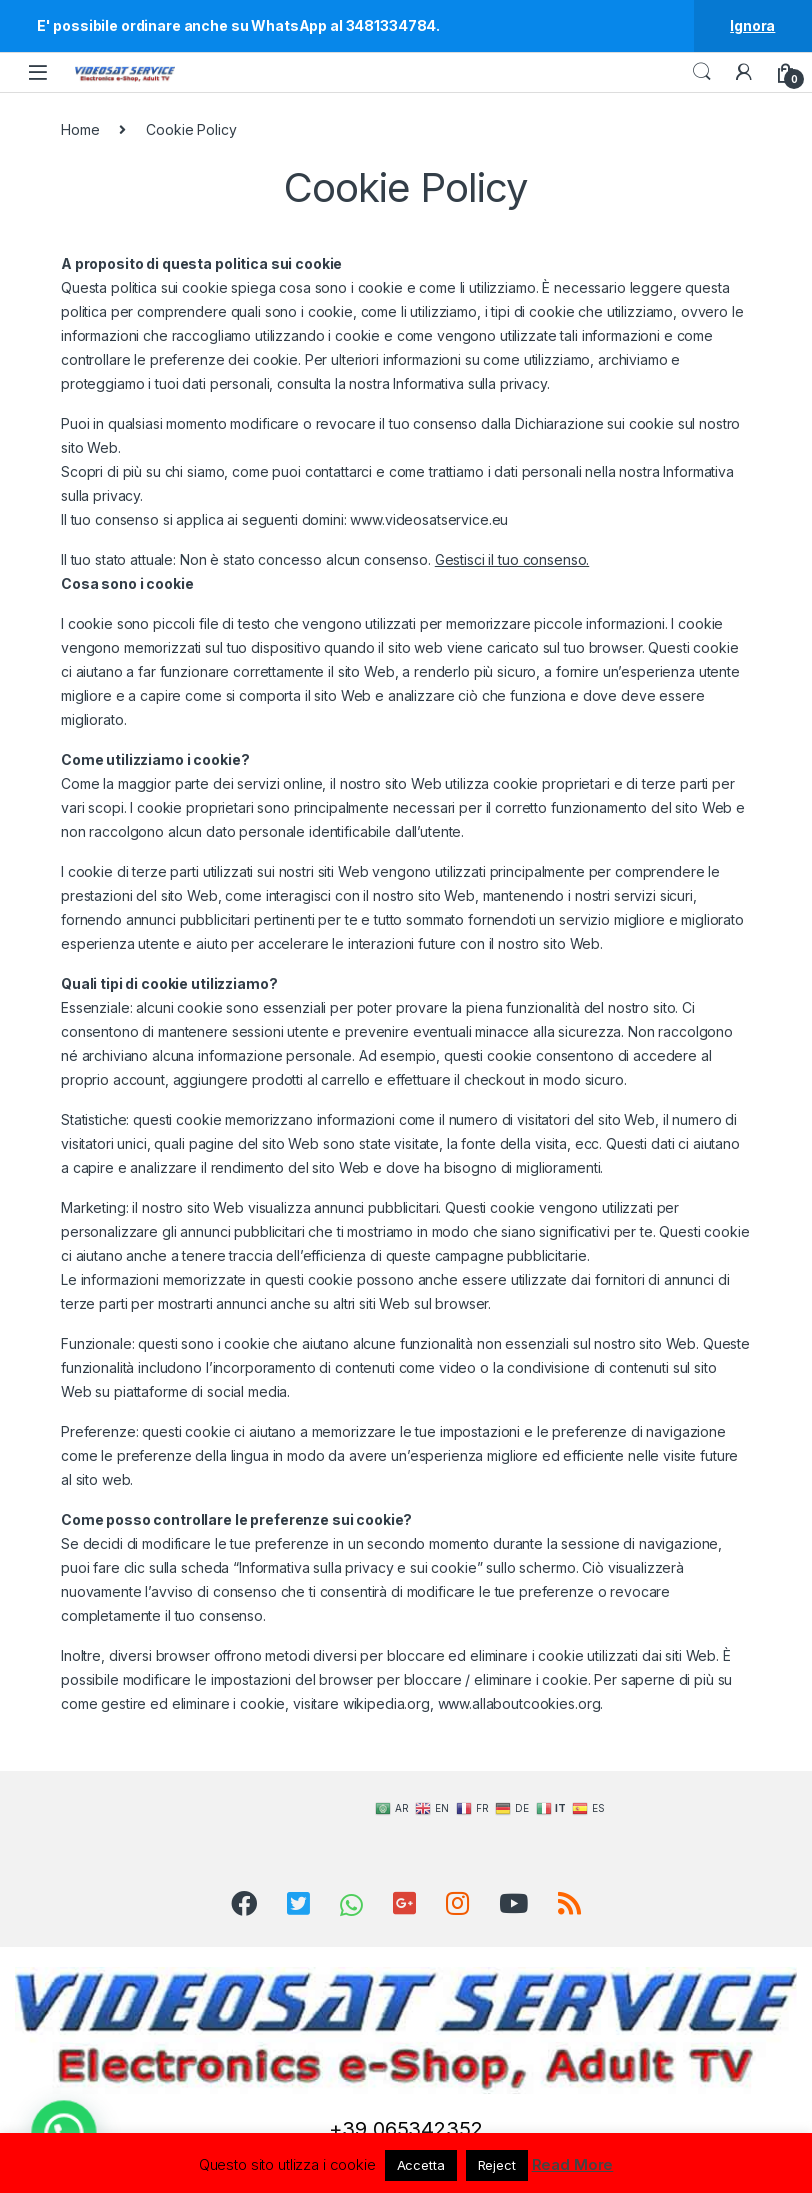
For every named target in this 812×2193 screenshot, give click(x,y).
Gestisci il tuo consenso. (512, 559)
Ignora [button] (752, 25)
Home (80, 129)
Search (702, 72)
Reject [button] (497, 2165)
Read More (573, 2164)
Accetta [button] (421, 2165)
